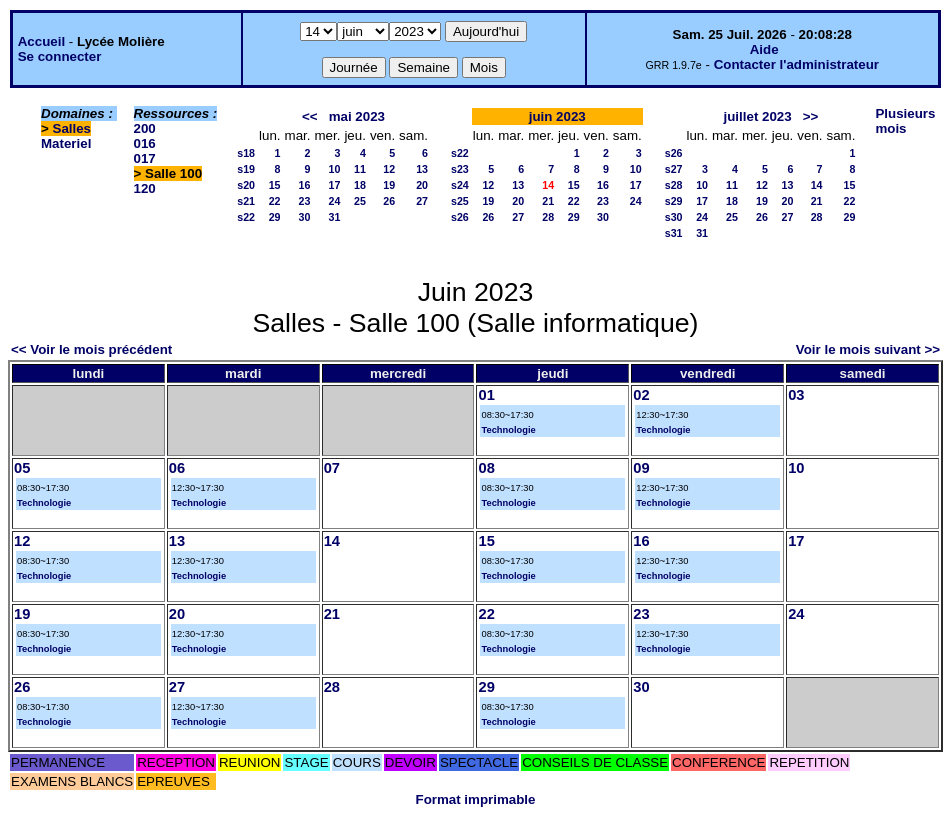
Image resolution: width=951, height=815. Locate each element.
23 (305, 201)
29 (275, 217)
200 (145, 128)
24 (335, 201)
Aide (764, 49)
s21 (246, 201)
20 (422, 185)
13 (422, 169)
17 (335, 185)
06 (177, 468)
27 (422, 201)
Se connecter (60, 56)
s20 (246, 185)
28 (548, 217)
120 (145, 188)
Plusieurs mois (905, 121)
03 (796, 395)
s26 (460, 217)
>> (811, 116)
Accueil (41, 41)
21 (548, 201)
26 (389, 201)
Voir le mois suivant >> (868, 349)
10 (335, 169)
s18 (246, 153)
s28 (674, 185)
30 (305, 217)
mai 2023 (357, 116)
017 (145, 158)
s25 (460, 201)
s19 (246, 169)
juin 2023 (557, 116)
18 (360, 185)
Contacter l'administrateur (796, 64)
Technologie (508, 430)
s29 (674, 201)
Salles (72, 128)
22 (275, 201)
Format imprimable (476, 799)
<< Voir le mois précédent (91, 349)
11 (360, 169)
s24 (460, 185)
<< (310, 116)
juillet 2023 (758, 116)
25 (360, 201)
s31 (674, 233)
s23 (460, 169)
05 (22, 468)
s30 (674, 217)
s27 (674, 169)
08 (486, 468)
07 (332, 468)
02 (641, 395)
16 (305, 185)
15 (275, 185)
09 (641, 468)
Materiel (66, 143)
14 (817, 185)
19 (389, 185)
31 (335, 217)
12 (389, 169)
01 (486, 395)
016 (145, 143)
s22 (246, 217)
